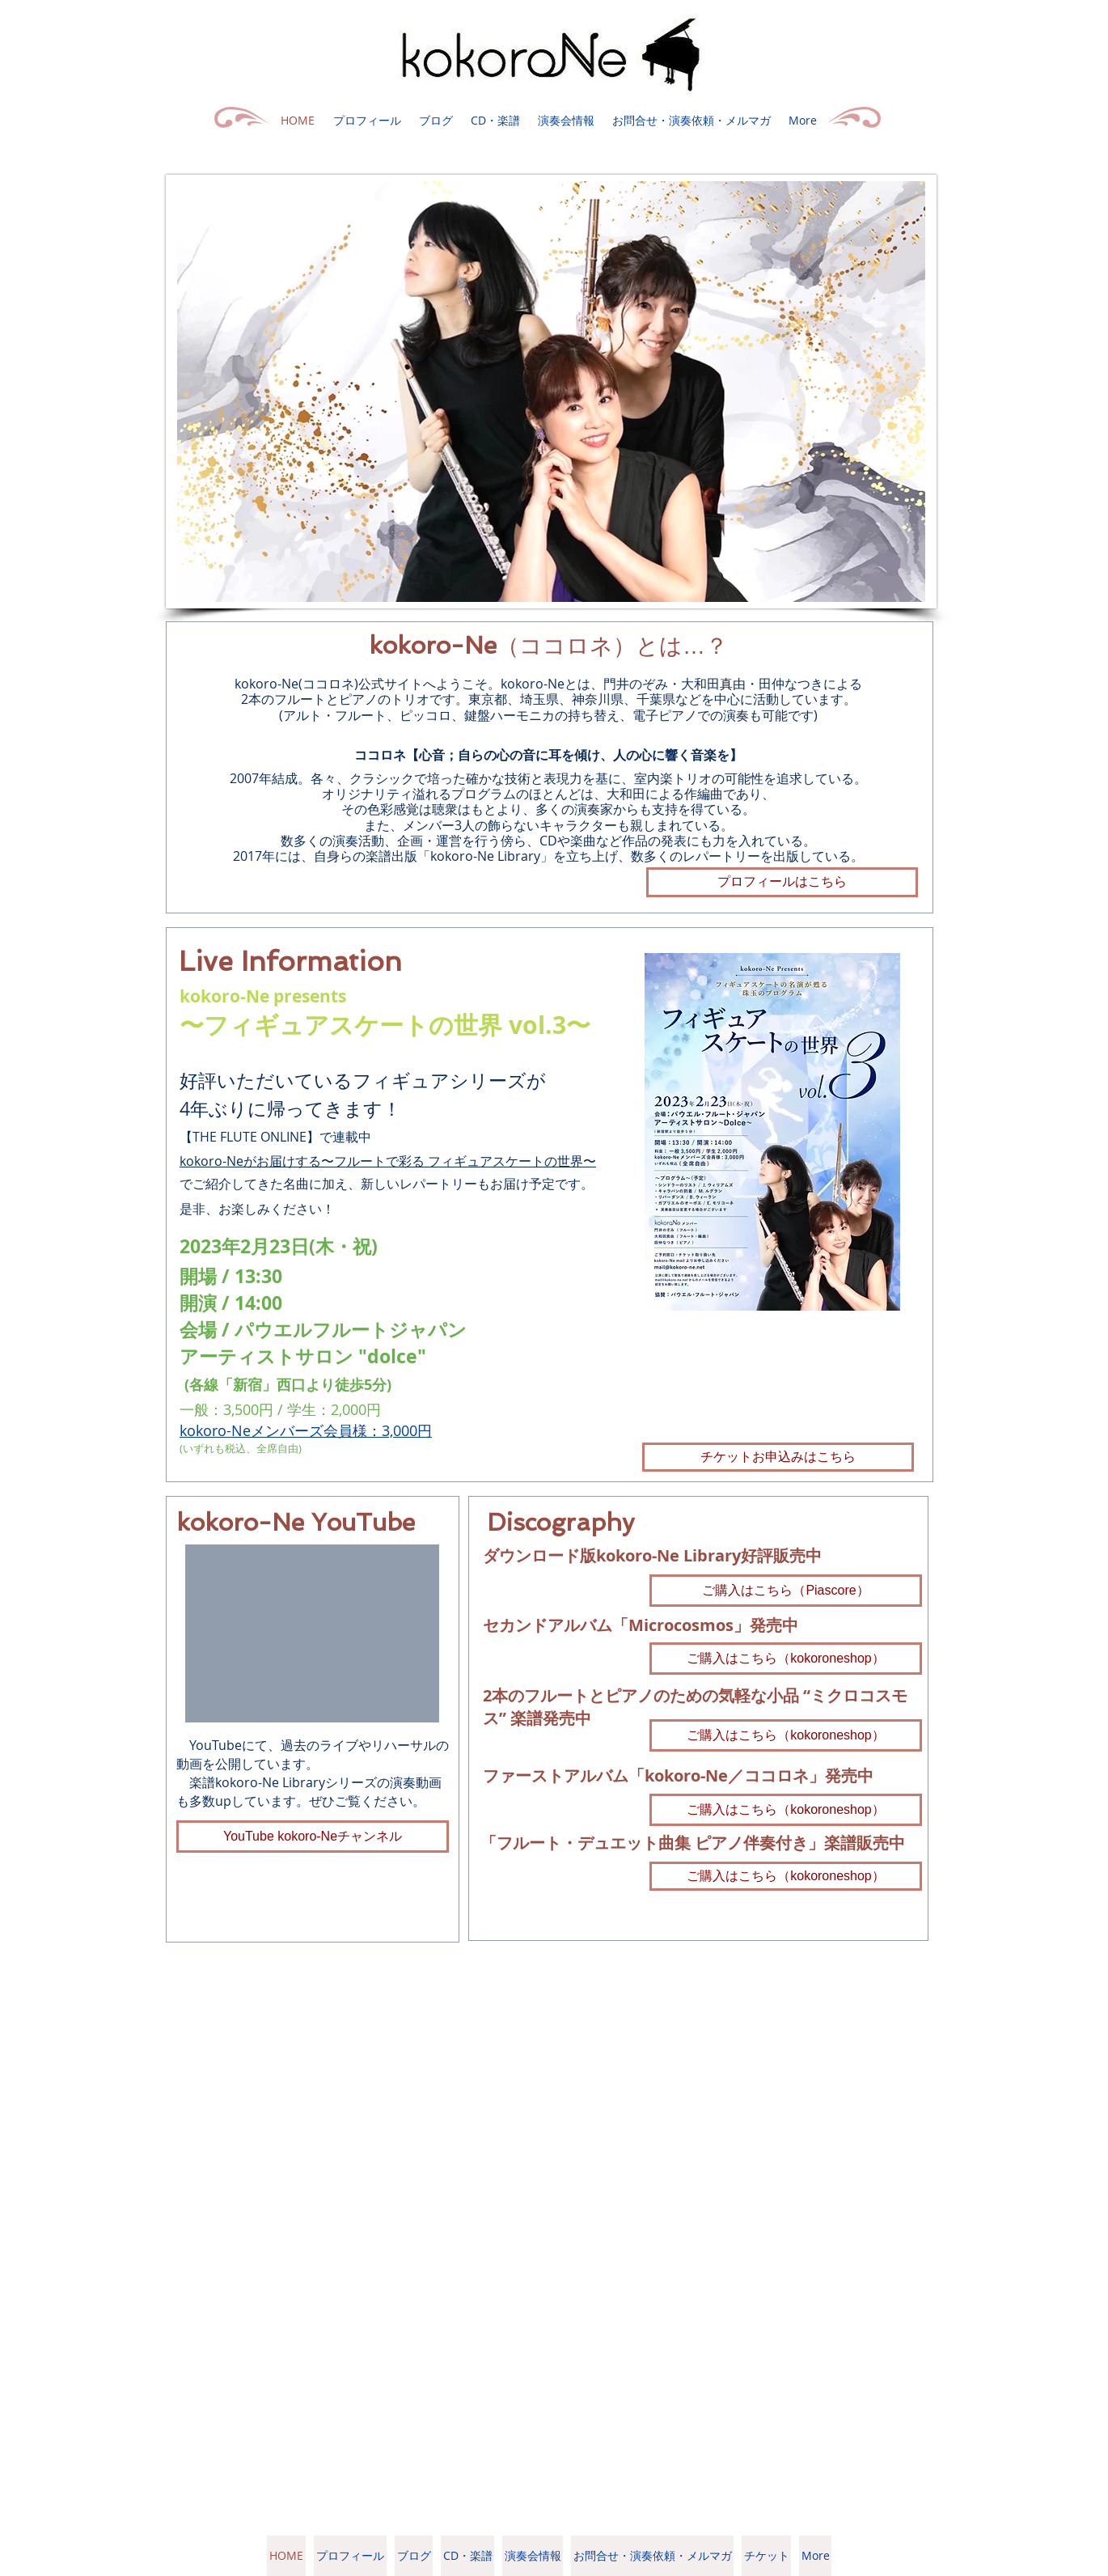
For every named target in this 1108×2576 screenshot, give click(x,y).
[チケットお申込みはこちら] (778, 1457)
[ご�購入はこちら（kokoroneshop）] (785, 1735)
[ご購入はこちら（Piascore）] (785, 1590)
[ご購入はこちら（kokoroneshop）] (785, 1658)
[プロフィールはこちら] (782, 882)
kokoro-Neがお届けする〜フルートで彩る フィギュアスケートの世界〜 (388, 1161)
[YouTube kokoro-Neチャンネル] (312, 1836)
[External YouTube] (312, 1633)
